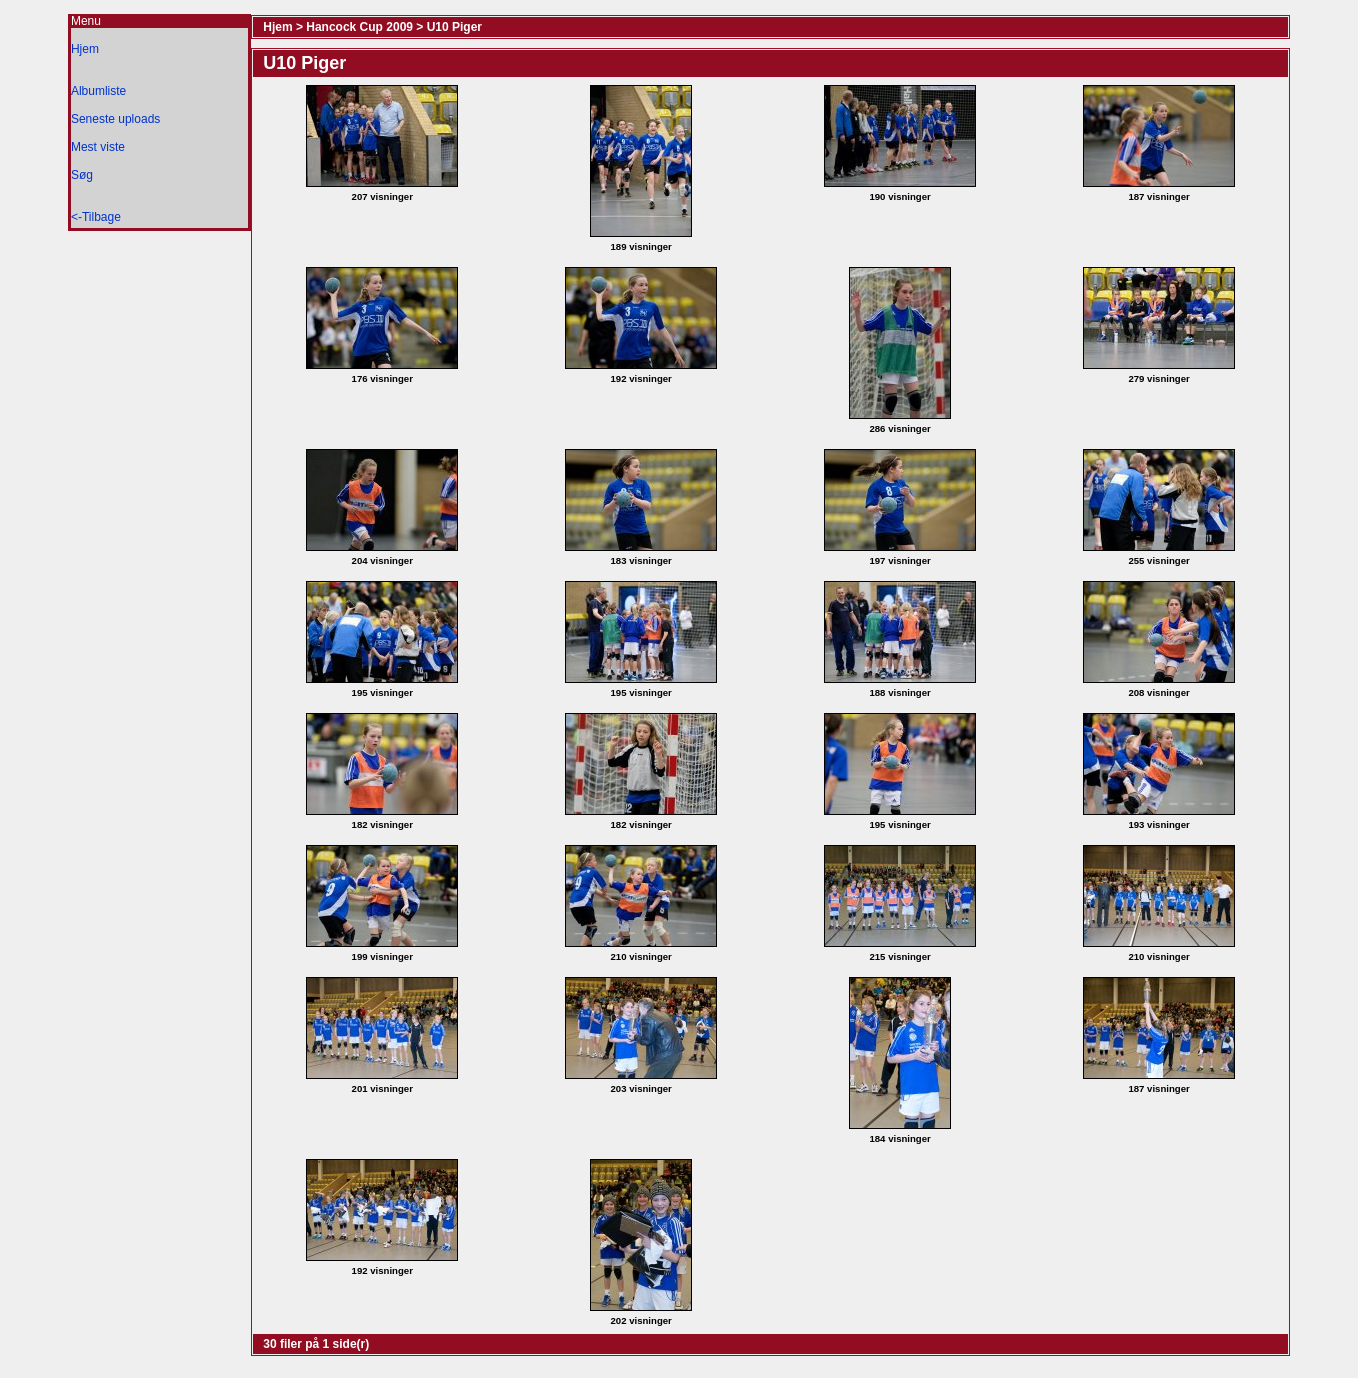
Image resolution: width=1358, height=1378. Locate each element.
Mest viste (98, 147)
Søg (82, 175)
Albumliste (98, 91)
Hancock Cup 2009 (359, 27)
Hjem (85, 49)
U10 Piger (454, 27)
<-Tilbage (96, 217)
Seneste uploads (115, 119)
